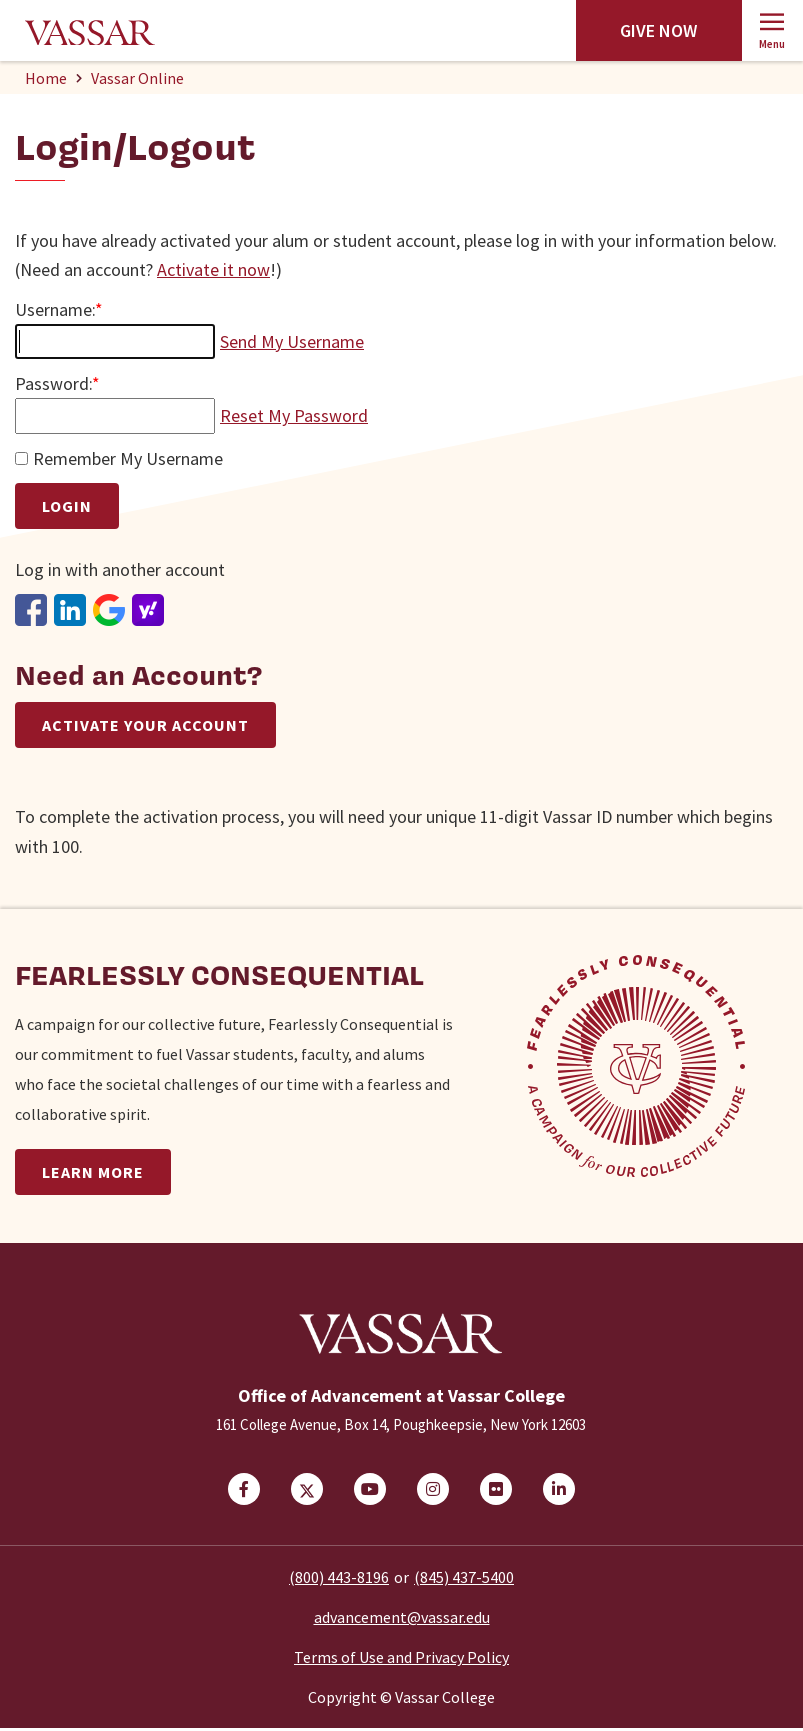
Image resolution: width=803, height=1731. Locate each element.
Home (46, 78)
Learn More (93, 1172)
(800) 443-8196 (339, 1580)
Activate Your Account (145, 725)
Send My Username (292, 341)
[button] (772, 30)
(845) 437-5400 (464, 1580)
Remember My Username (128, 458)
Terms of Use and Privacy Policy (401, 1660)
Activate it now (213, 269)
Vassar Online (137, 78)
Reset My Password (294, 415)
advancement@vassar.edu (402, 1620)
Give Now (658, 30)
